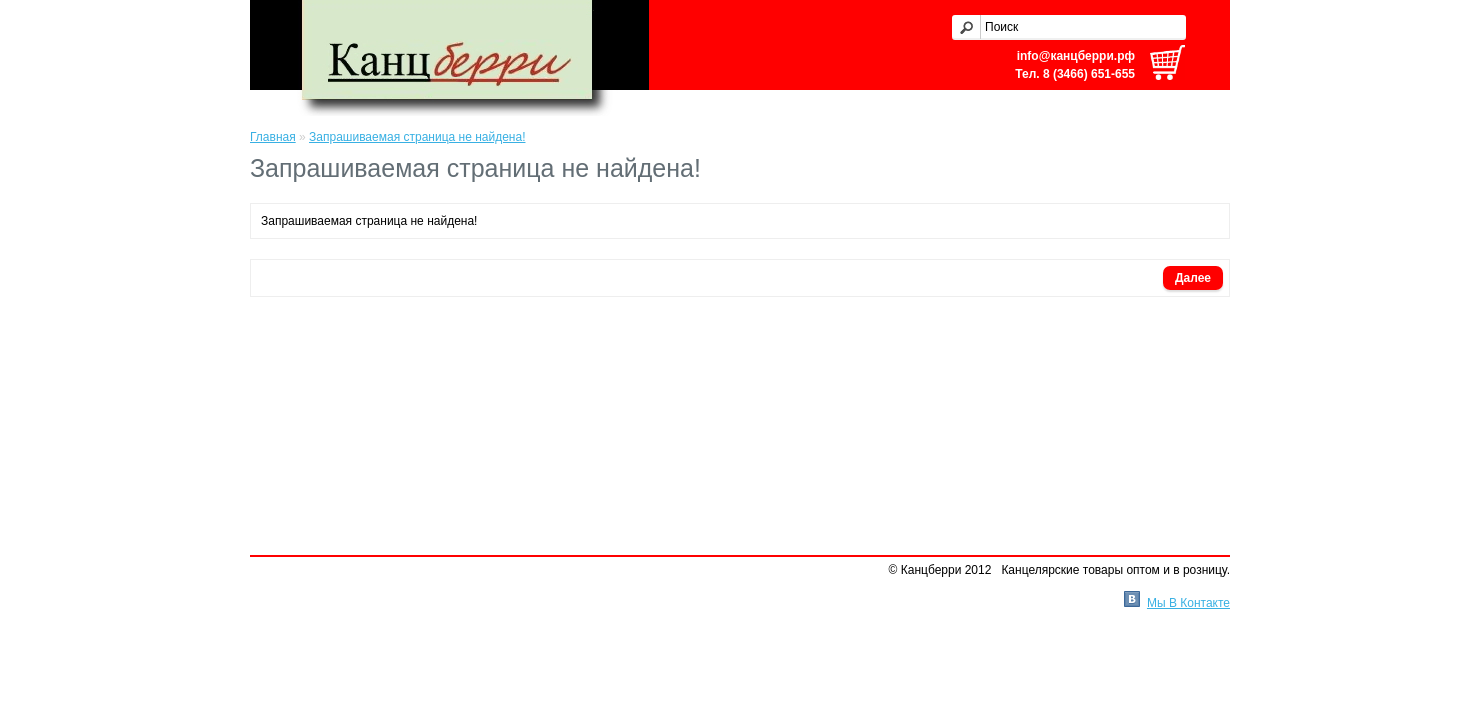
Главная (273, 137)
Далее (1193, 278)
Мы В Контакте (1188, 603)
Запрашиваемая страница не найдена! (417, 137)
